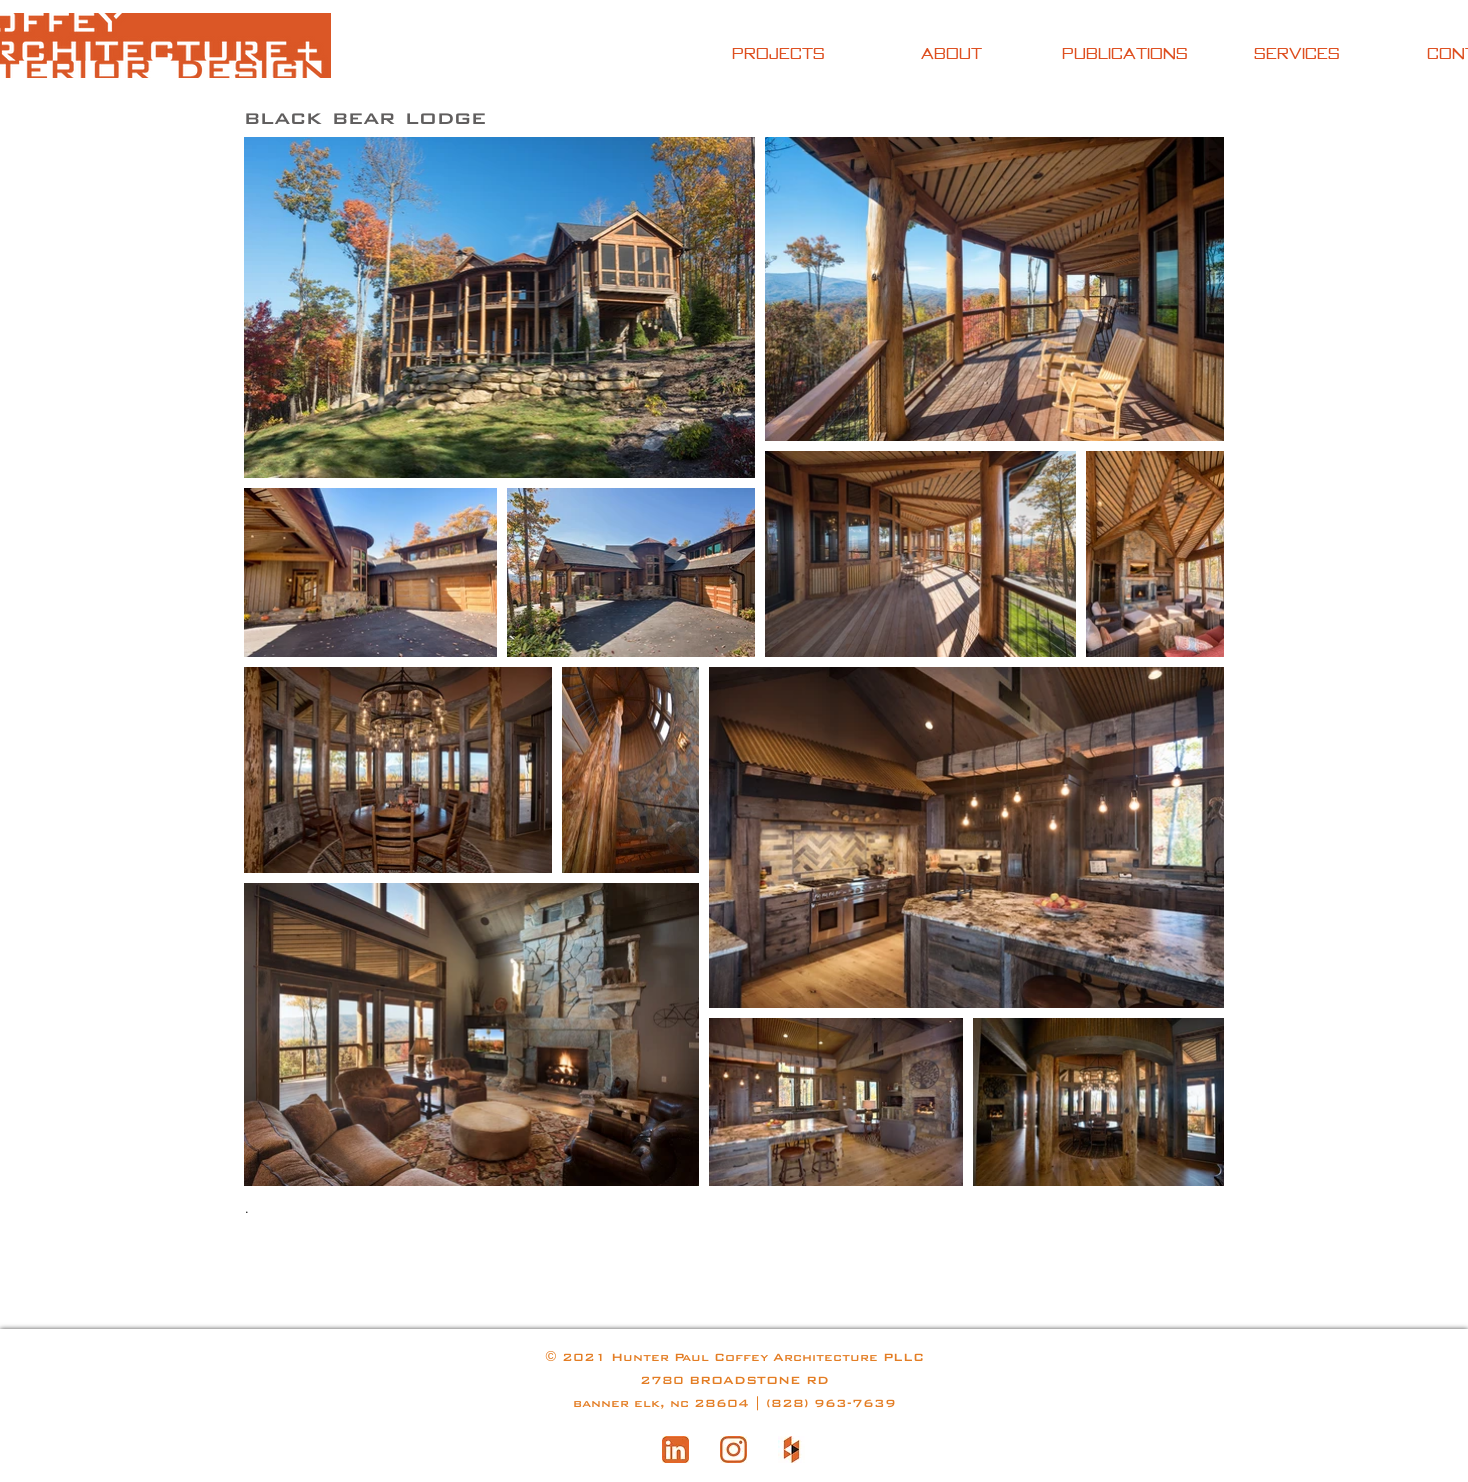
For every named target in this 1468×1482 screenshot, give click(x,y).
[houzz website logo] (791, 1449)
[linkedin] (675, 1449)
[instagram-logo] (733, 1449)
